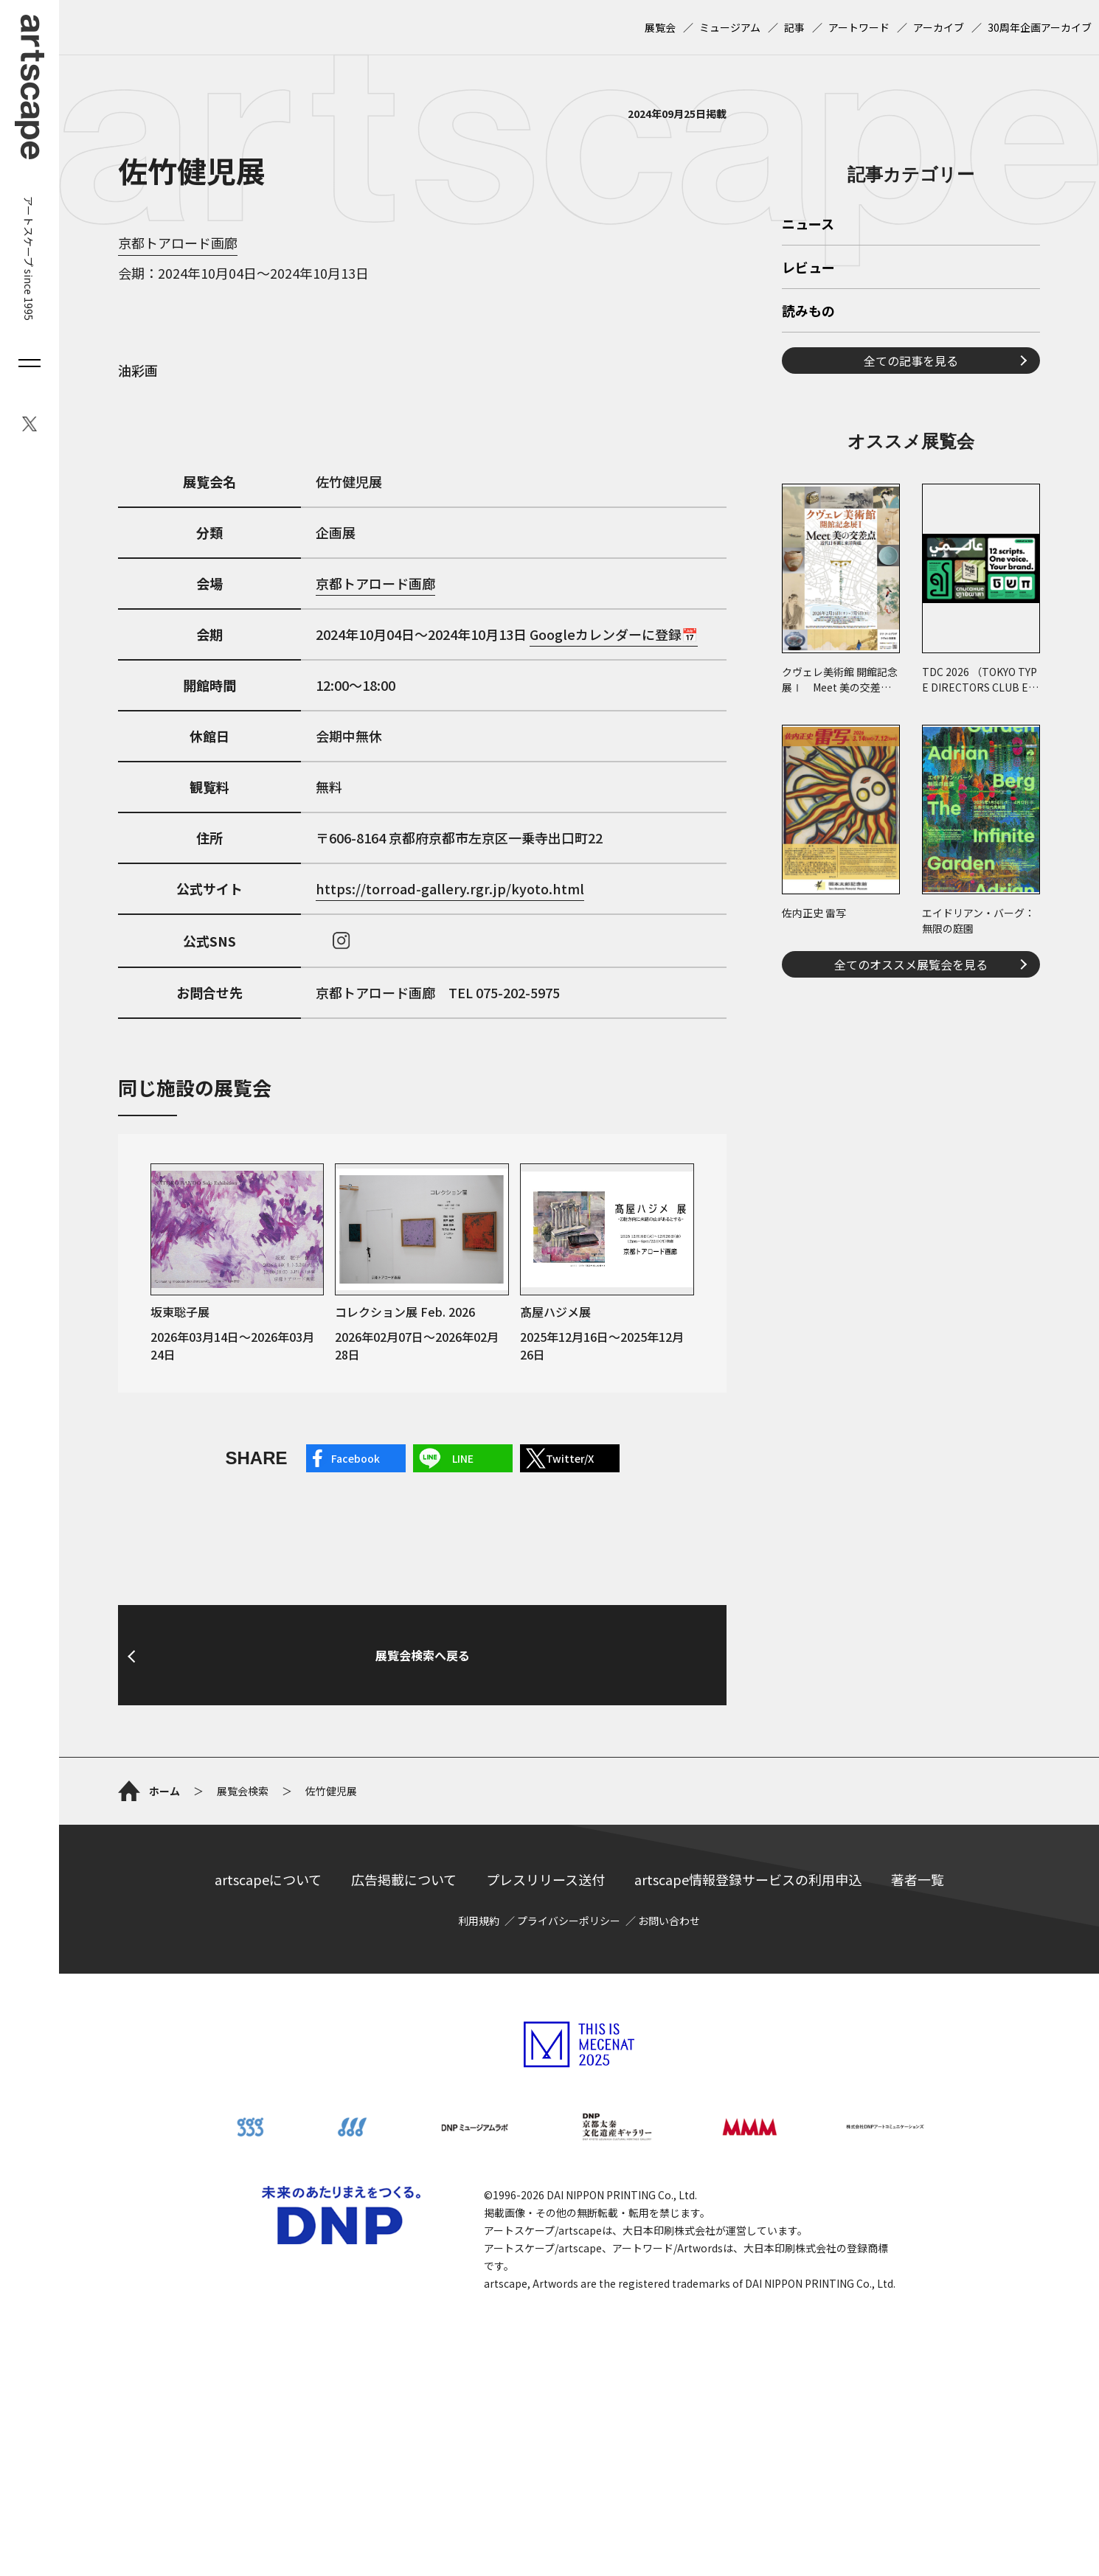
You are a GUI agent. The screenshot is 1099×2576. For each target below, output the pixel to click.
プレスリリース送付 (545, 2026)
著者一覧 (917, 2026)
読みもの (808, 518)
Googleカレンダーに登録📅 (614, 634)
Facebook (355, 1458)
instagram (341, 941)
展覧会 (660, 27)
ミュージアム (729, 27)
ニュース (808, 431)
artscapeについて (268, 2026)
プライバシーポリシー (568, 2068)
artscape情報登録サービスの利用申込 (747, 2026)
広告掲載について (404, 2026)
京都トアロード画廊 (178, 242)
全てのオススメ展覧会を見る (911, 1171)
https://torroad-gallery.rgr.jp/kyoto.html (450, 888)
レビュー (808, 475)
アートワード (859, 27)
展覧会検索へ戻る (422, 1802)
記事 (794, 27)
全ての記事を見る (911, 567)
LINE (463, 1458)
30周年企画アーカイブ (1040, 27)
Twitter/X (570, 1458)
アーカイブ (938, 27)
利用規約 (478, 2068)
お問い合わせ (669, 2068)
